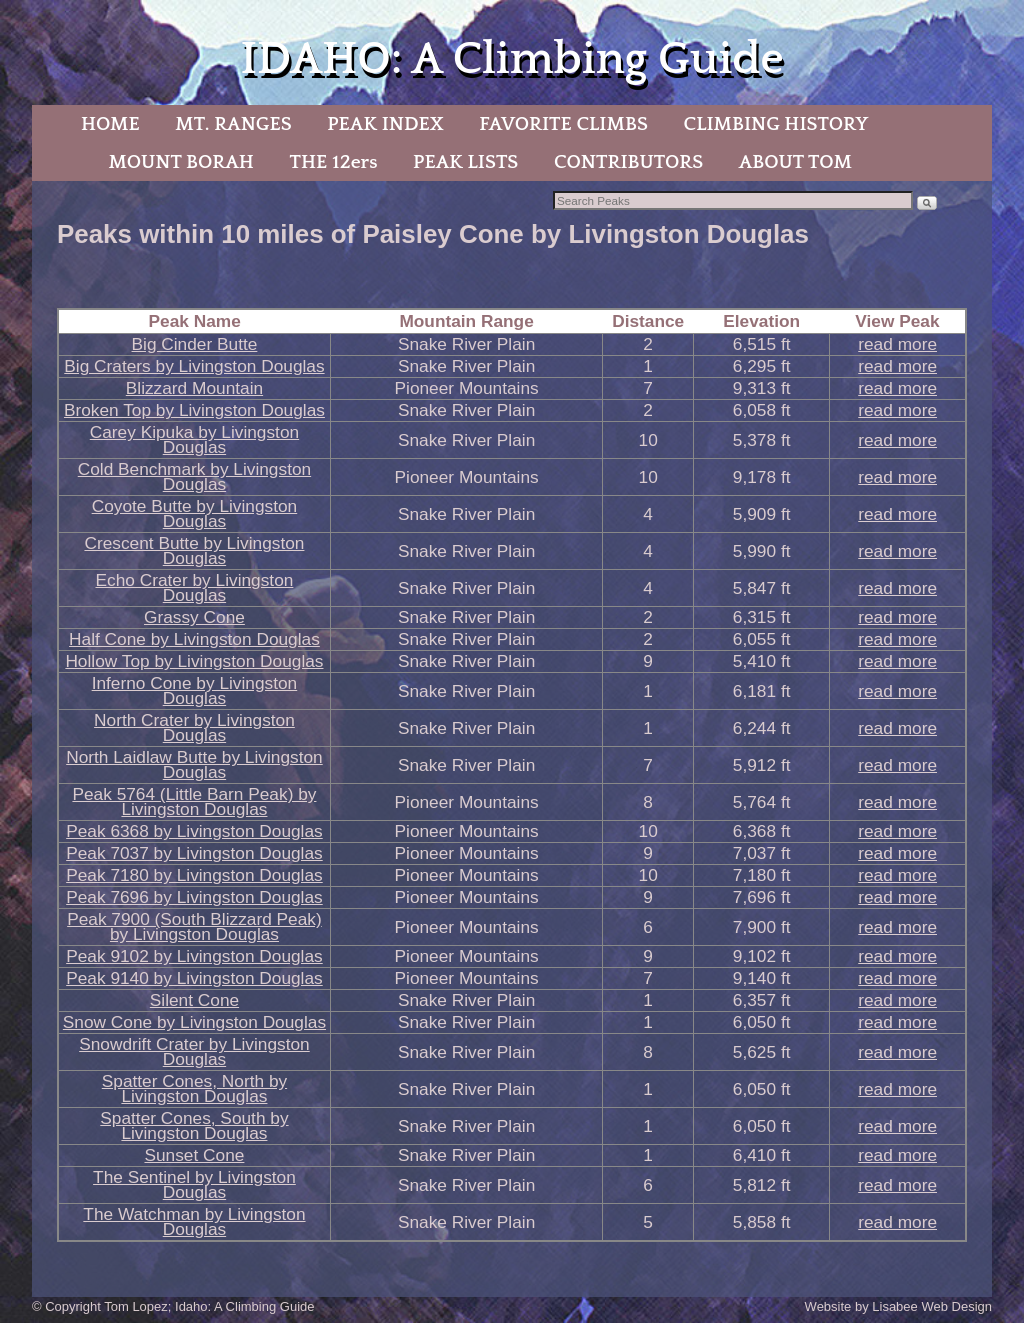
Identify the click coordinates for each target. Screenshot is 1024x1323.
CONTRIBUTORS (628, 162)
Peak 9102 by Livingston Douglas (194, 956)
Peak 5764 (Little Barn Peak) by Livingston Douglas (194, 801)
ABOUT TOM (795, 162)
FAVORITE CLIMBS (563, 124)
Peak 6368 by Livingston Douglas (194, 831)
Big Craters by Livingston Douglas (194, 366)
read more (897, 344)
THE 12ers (334, 162)
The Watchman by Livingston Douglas (194, 1221)
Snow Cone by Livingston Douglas (194, 1022)
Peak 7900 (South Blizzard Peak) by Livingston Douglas (194, 926)
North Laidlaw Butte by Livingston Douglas (194, 764)
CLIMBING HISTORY (775, 124)
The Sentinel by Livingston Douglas (194, 1184)
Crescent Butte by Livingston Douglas (194, 550)
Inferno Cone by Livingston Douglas (195, 690)
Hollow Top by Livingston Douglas (194, 661)
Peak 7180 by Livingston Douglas (194, 875)
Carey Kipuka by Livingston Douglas (194, 439)
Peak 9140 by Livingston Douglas (194, 978)
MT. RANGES (233, 124)
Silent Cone (194, 1000)
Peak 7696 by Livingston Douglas (194, 897)
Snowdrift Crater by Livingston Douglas (194, 1051)
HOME (110, 124)
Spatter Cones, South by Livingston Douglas (194, 1125)
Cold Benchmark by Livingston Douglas (194, 476)
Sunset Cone (194, 1155)
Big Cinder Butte (195, 344)
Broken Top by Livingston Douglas (194, 410)
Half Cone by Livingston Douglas (194, 639)
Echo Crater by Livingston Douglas (195, 587)
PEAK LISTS (465, 162)
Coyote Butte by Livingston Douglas (195, 513)
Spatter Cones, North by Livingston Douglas (194, 1088)
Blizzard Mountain (194, 388)
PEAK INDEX (385, 124)
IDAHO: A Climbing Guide (511, 59)
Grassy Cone (194, 617)
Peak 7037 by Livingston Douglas (194, 853)
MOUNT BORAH (181, 162)
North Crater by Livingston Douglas (194, 727)
